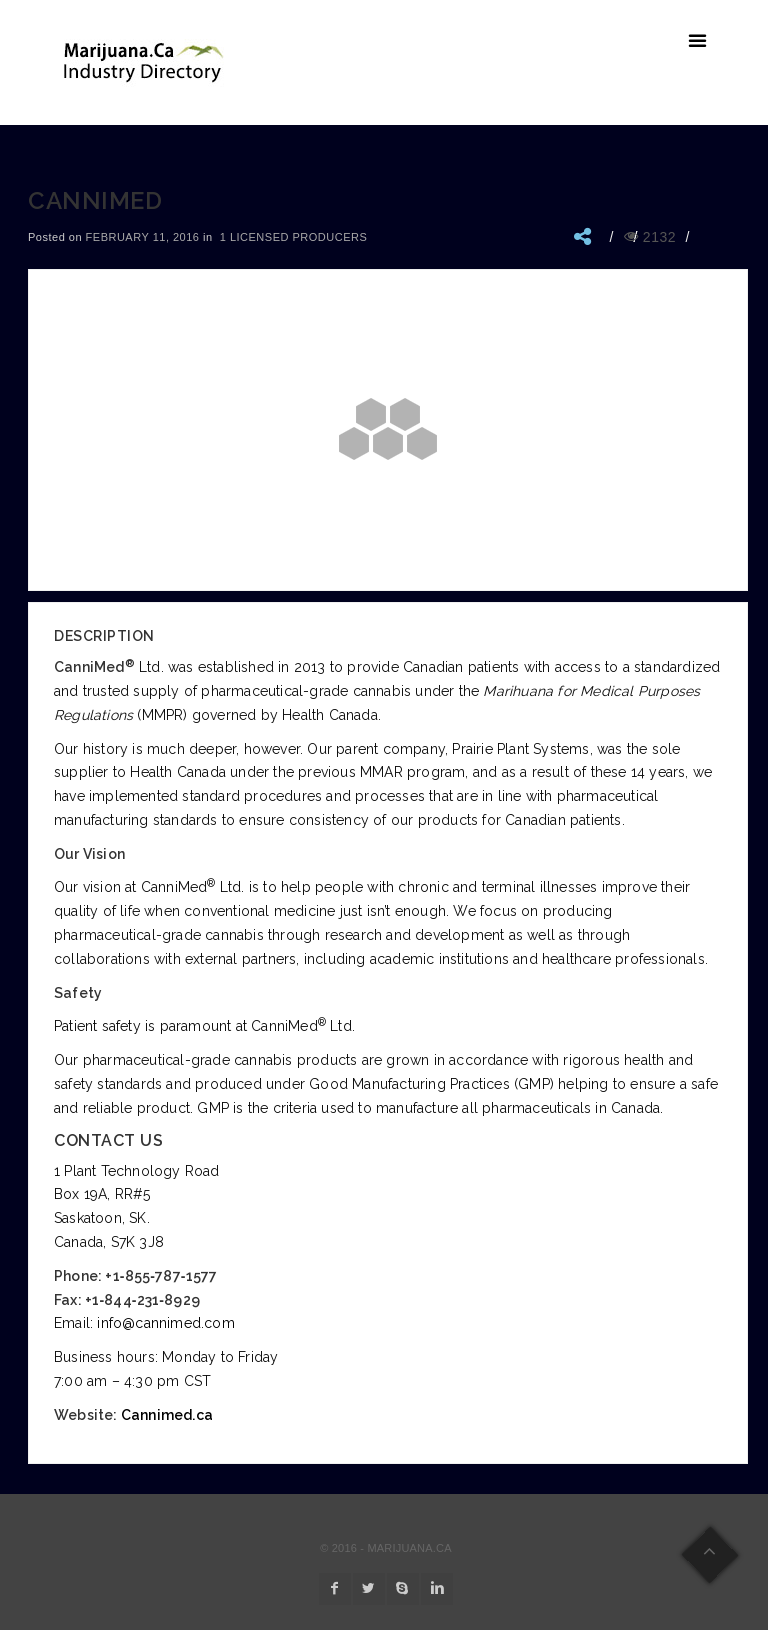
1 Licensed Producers (294, 237)
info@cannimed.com (165, 1323)
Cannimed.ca (167, 1415)
